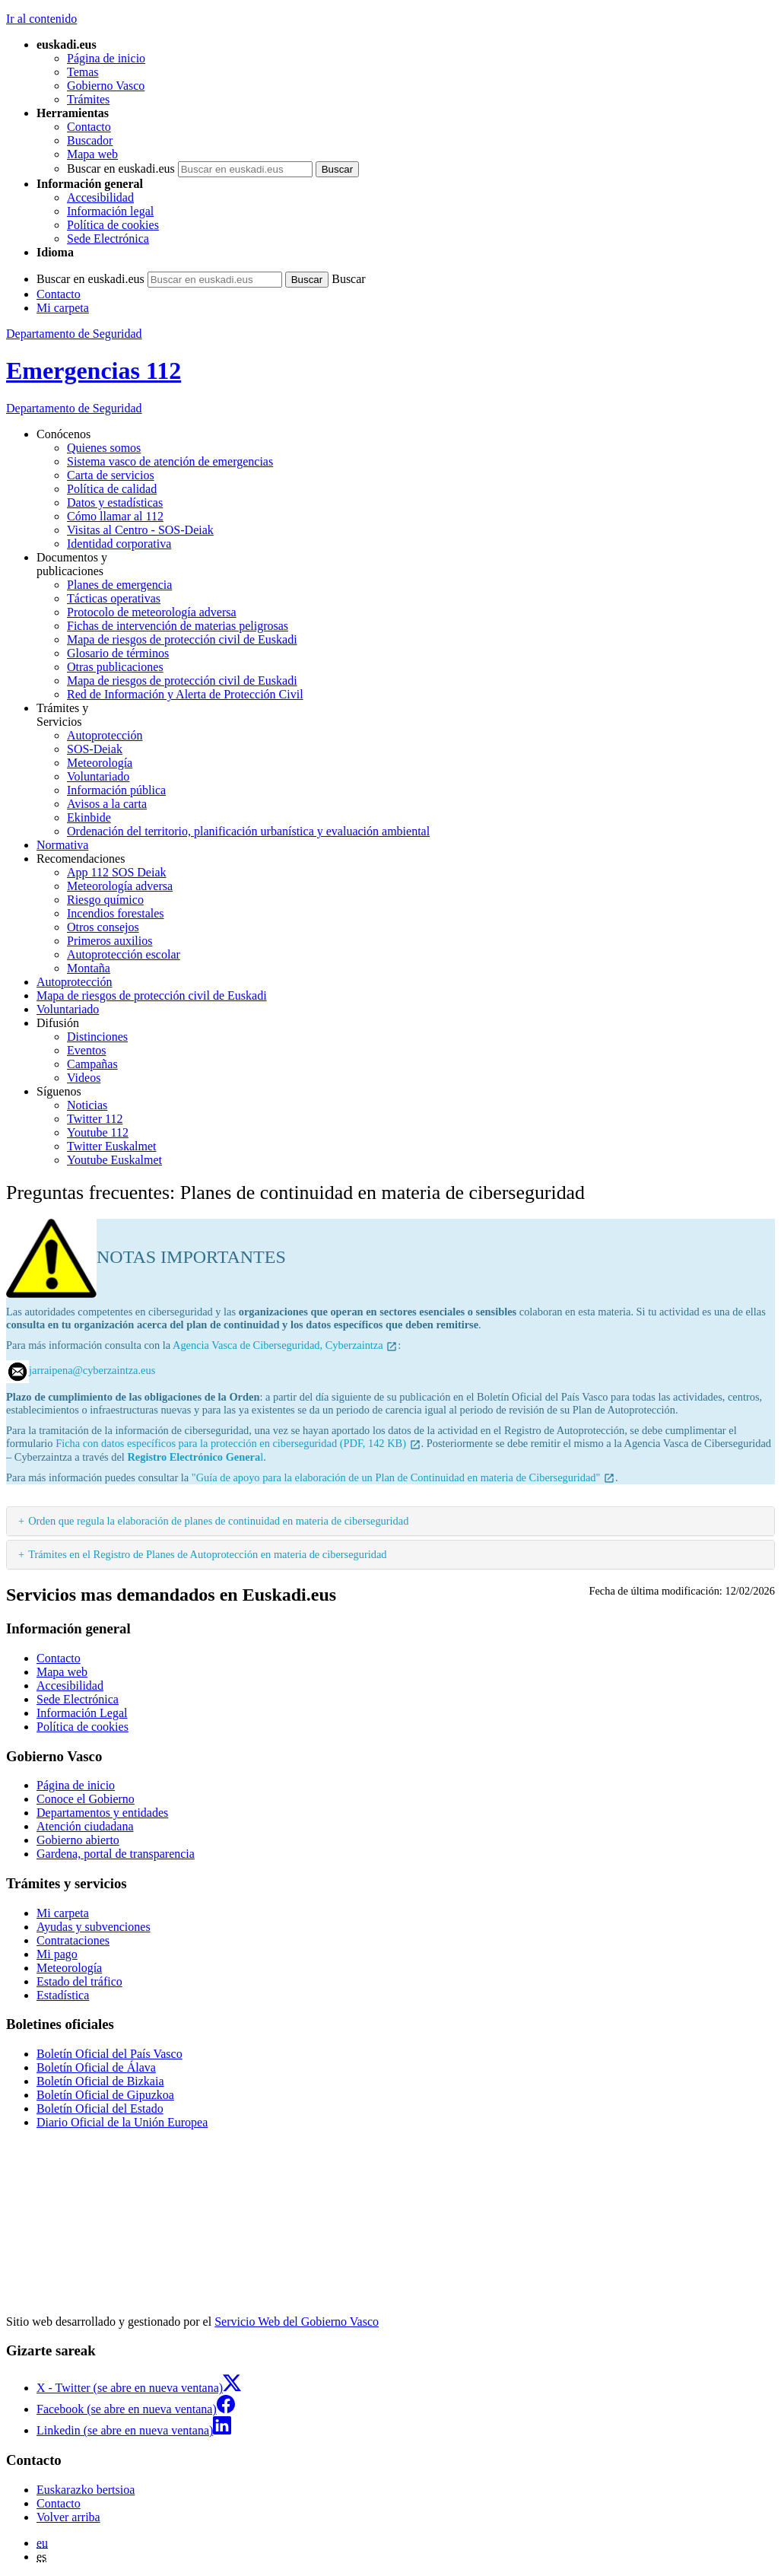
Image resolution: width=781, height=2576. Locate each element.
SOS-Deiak (94, 749)
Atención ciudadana (85, 1826)
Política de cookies (113, 224)
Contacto (89, 126)
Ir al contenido (41, 18)
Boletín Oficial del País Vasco (110, 2053)
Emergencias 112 (93, 370)
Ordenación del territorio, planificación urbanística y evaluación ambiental (248, 831)
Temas (83, 71)
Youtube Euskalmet (114, 1159)
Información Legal (82, 1712)
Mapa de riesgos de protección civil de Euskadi (182, 639)
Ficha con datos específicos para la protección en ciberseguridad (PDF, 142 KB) (238, 1443)
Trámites (88, 99)
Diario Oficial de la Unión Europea (122, 2122)
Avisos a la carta (107, 803)
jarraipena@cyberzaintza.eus (92, 1370)
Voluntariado (98, 776)
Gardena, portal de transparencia (116, 1853)
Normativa (62, 844)
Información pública (116, 790)
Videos (83, 1077)
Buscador (90, 140)
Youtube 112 (98, 1132)
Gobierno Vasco (105, 85)
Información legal (110, 211)
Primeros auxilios (109, 940)
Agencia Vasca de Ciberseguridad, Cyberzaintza (285, 1345)
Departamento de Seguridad (74, 333)
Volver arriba (68, 2517)
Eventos (86, 1050)
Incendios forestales (115, 913)
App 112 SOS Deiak (117, 872)
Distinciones (97, 1036)
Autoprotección (105, 735)
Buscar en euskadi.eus (121, 168)
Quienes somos (104, 447)
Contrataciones (73, 1940)
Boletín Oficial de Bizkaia (100, 2081)
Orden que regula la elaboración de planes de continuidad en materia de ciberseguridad (218, 1521)
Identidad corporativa (119, 543)
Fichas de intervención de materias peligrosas (177, 625)
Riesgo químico (105, 899)
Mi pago (57, 1954)
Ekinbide (89, 817)
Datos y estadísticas (115, 502)
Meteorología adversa (120, 885)
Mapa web (92, 154)
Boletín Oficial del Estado (100, 2108)
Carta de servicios (110, 475)
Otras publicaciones (115, 666)
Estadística (63, 1995)
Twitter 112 (94, 1118)
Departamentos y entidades (102, 1812)
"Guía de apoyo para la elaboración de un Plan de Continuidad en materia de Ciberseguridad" (403, 1477)
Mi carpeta (63, 307)
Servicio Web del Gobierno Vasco (296, 2321)
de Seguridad (74, 408)
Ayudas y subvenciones (94, 1926)
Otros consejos (103, 927)
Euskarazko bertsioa (86, 2489)
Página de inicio (106, 58)
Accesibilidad (100, 197)
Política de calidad (112, 488)
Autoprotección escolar (123, 954)
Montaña (88, 968)
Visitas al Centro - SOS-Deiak (140, 529)
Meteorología (99, 762)
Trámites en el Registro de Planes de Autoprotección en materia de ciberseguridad (207, 1554)
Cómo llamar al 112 (115, 516)
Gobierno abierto (78, 1839)
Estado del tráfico (79, 1981)
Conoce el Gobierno (86, 1798)
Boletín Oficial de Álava (96, 2067)
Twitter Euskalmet (112, 1146)
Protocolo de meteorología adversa (152, 612)
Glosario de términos (118, 653)
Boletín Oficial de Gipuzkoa (105, 2094)
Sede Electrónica (108, 238)
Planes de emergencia (119, 584)
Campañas (92, 1063)
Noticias (87, 1105)
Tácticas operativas (113, 598)
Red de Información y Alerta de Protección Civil (185, 694)
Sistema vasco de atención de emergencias (170, 461)
